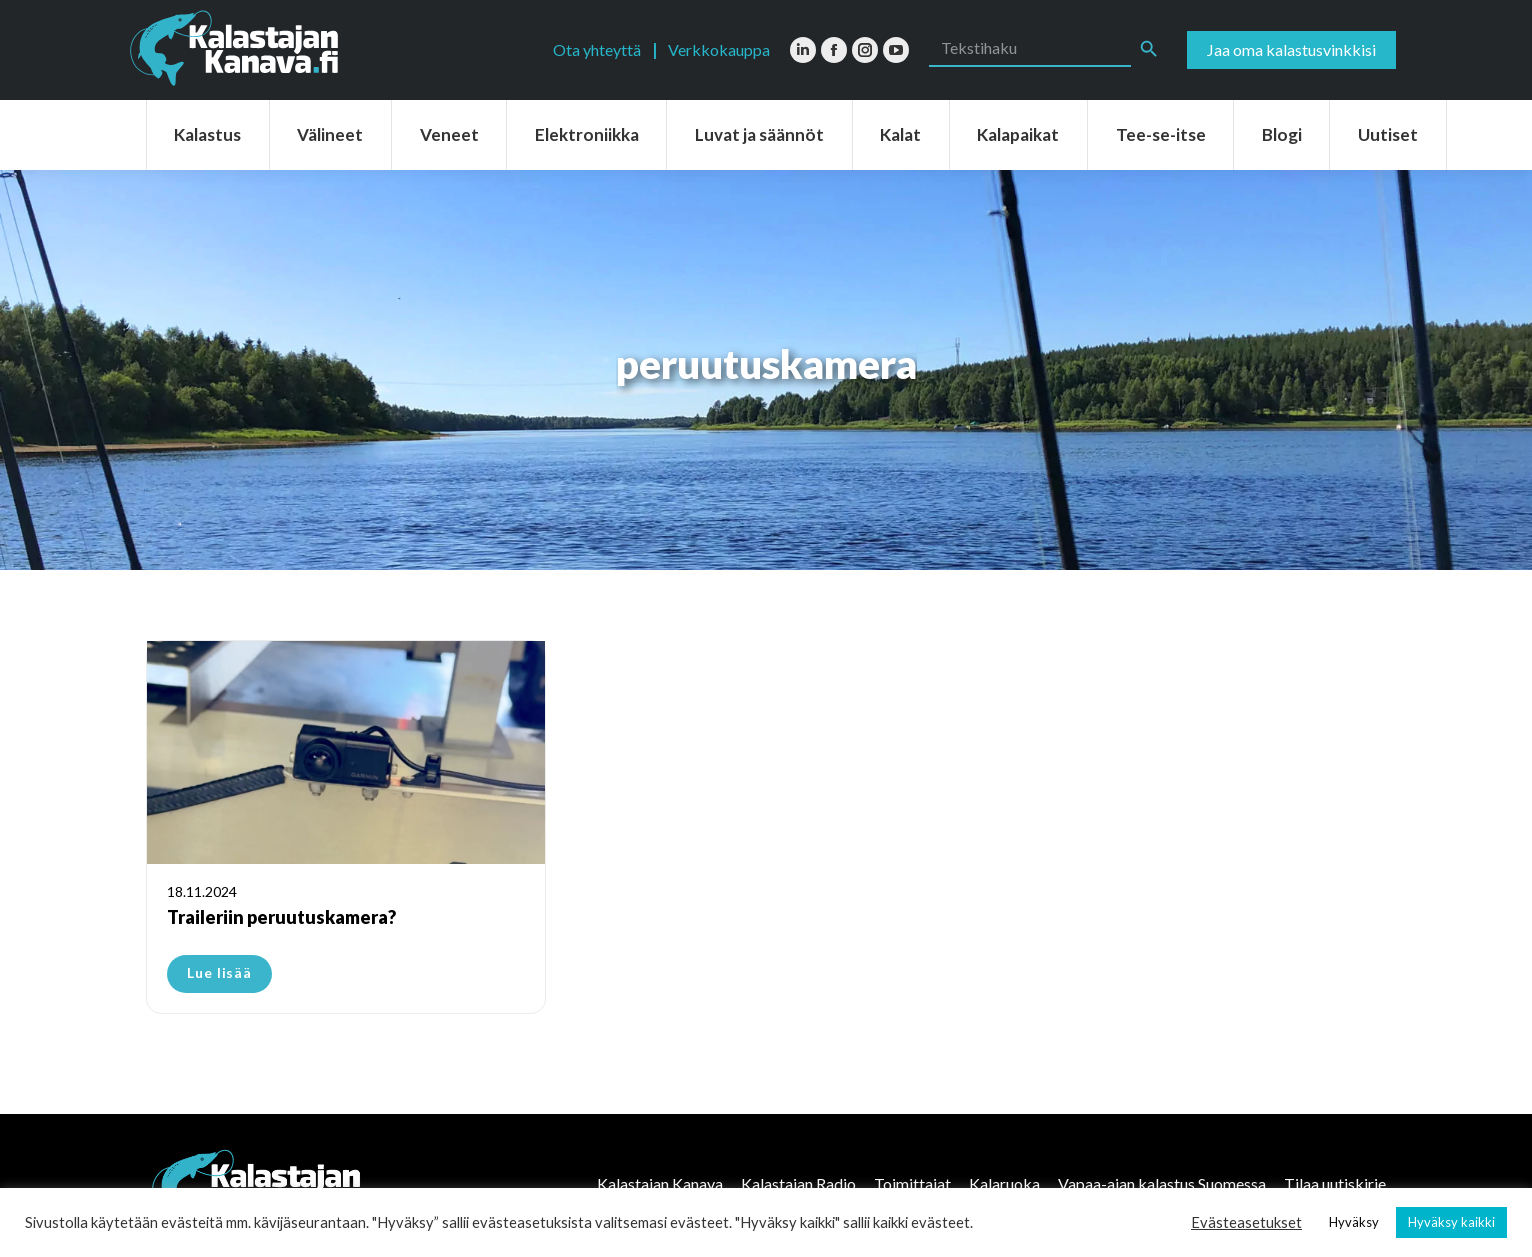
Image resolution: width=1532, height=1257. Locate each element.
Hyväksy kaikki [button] (1451, 1222)
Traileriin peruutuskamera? (281, 917)
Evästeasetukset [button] (1246, 1222)
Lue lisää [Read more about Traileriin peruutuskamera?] (219, 972)
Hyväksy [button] (1354, 1222)
